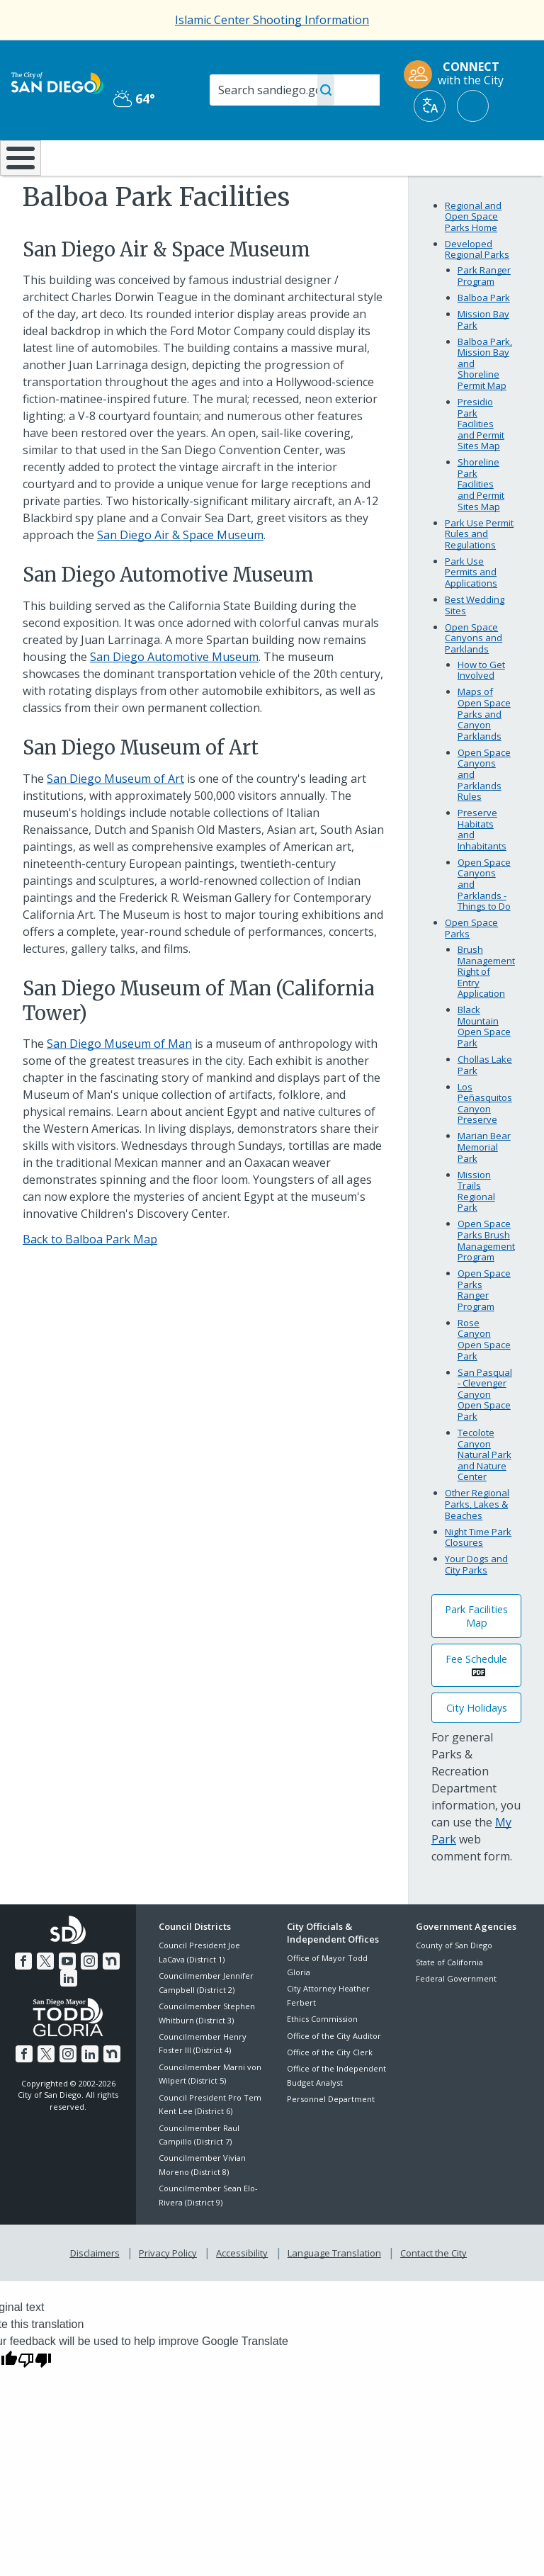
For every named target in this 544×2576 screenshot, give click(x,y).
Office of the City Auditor (334, 2072)
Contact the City (430, 2288)
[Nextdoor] (109, 1996)
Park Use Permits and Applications (471, 609)
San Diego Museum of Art (115, 815)
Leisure (78, 156)
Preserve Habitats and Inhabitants (482, 867)
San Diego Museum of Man (119, 1081)
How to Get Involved (481, 708)
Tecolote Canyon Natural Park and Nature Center (484, 1492)
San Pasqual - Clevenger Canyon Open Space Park (485, 1431)
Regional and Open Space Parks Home (473, 253)
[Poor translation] (35, 2393)
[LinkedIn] (68, 2013)
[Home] (17, 176)
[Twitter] (46, 1996)
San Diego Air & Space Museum (180, 572)
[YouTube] (67, 1996)
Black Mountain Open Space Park (484, 1064)
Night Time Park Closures (478, 1574)
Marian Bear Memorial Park (484, 1184)
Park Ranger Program (484, 313)
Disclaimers (98, 2288)
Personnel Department (331, 2136)
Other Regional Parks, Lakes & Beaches (477, 1541)
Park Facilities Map (476, 1653)
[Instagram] (88, 1996)
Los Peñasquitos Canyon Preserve (485, 1140)
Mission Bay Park (483, 357)
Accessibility (242, 2288)
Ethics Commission (322, 2056)
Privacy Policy (169, 2288)
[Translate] (430, 106)
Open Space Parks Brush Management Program (486, 1278)
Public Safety (411, 163)
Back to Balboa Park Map (90, 1276)
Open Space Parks (471, 966)
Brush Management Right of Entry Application (486, 1009)
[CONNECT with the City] (458, 74)
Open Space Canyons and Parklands (473, 674)
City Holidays (476, 1745)
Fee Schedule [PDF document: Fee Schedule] (476, 1695)
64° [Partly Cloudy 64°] (134, 98)
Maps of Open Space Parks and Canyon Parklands (484, 751)
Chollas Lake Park (485, 1102)
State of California (449, 1999)
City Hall (500, 156)
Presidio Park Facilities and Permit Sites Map (481, 461)
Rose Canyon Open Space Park (484, 1377)
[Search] (295, 90)
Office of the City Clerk (330, 2089)
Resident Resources (161, 163)
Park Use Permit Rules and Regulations (479, 570)
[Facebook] (25, 1996)
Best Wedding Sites (474, 643)
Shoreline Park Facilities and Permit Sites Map (481, 521)
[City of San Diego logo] (57, 82)
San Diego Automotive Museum (174, 694)
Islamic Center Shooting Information (272, 20)
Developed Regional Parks (477, 287)
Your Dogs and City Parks (476, 1602)
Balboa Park (484, 335)
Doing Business (240, 163)
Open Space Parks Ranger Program (484, 1327)
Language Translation (333, 2288)
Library (321, 156)
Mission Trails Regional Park (476, 1228)
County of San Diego (454, 1982)
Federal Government (456, 2016)
